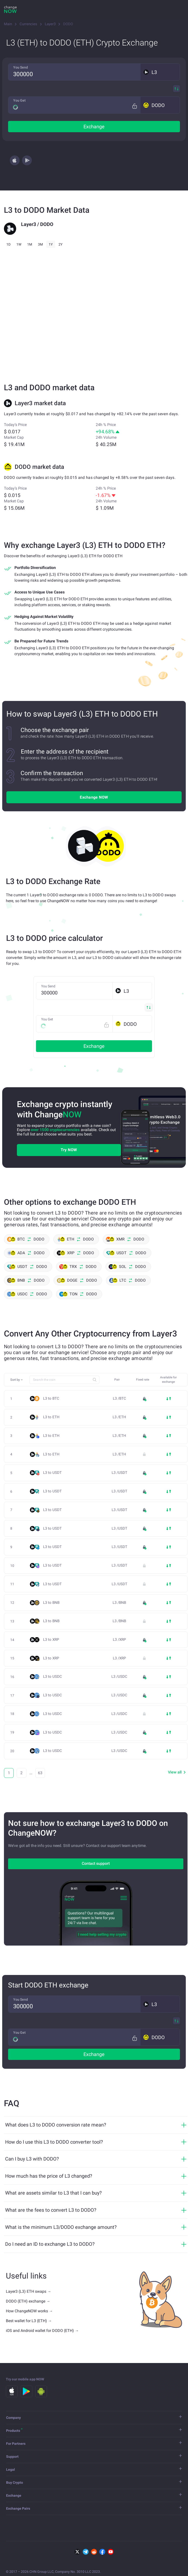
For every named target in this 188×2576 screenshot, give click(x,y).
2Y (60, 244)
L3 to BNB (52, 1603)
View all (178, 1774)
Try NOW (69, 1149)
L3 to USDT (54, 1473)
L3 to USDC (54, 1678)
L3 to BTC (51, 1399)
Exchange (94, 127)
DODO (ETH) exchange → (28, 2302)
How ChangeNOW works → (29, 2312)
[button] (160, 72)
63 (40, 1774)
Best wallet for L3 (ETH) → (29, 2322)
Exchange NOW (94, 797)
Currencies (28, 24)
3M (40, 244)
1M (29, 244)
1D (8, 244)
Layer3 (50, 24)
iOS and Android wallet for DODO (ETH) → (42, 2331)
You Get (19, 100)
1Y (51, 244)
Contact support (96, 1865)
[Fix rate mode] (136, 105)
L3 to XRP (51, 1641)
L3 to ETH (51, 1417)
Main (8, 24)
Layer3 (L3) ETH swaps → (28, 2292)
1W (18, 244)
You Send (20, 67)
